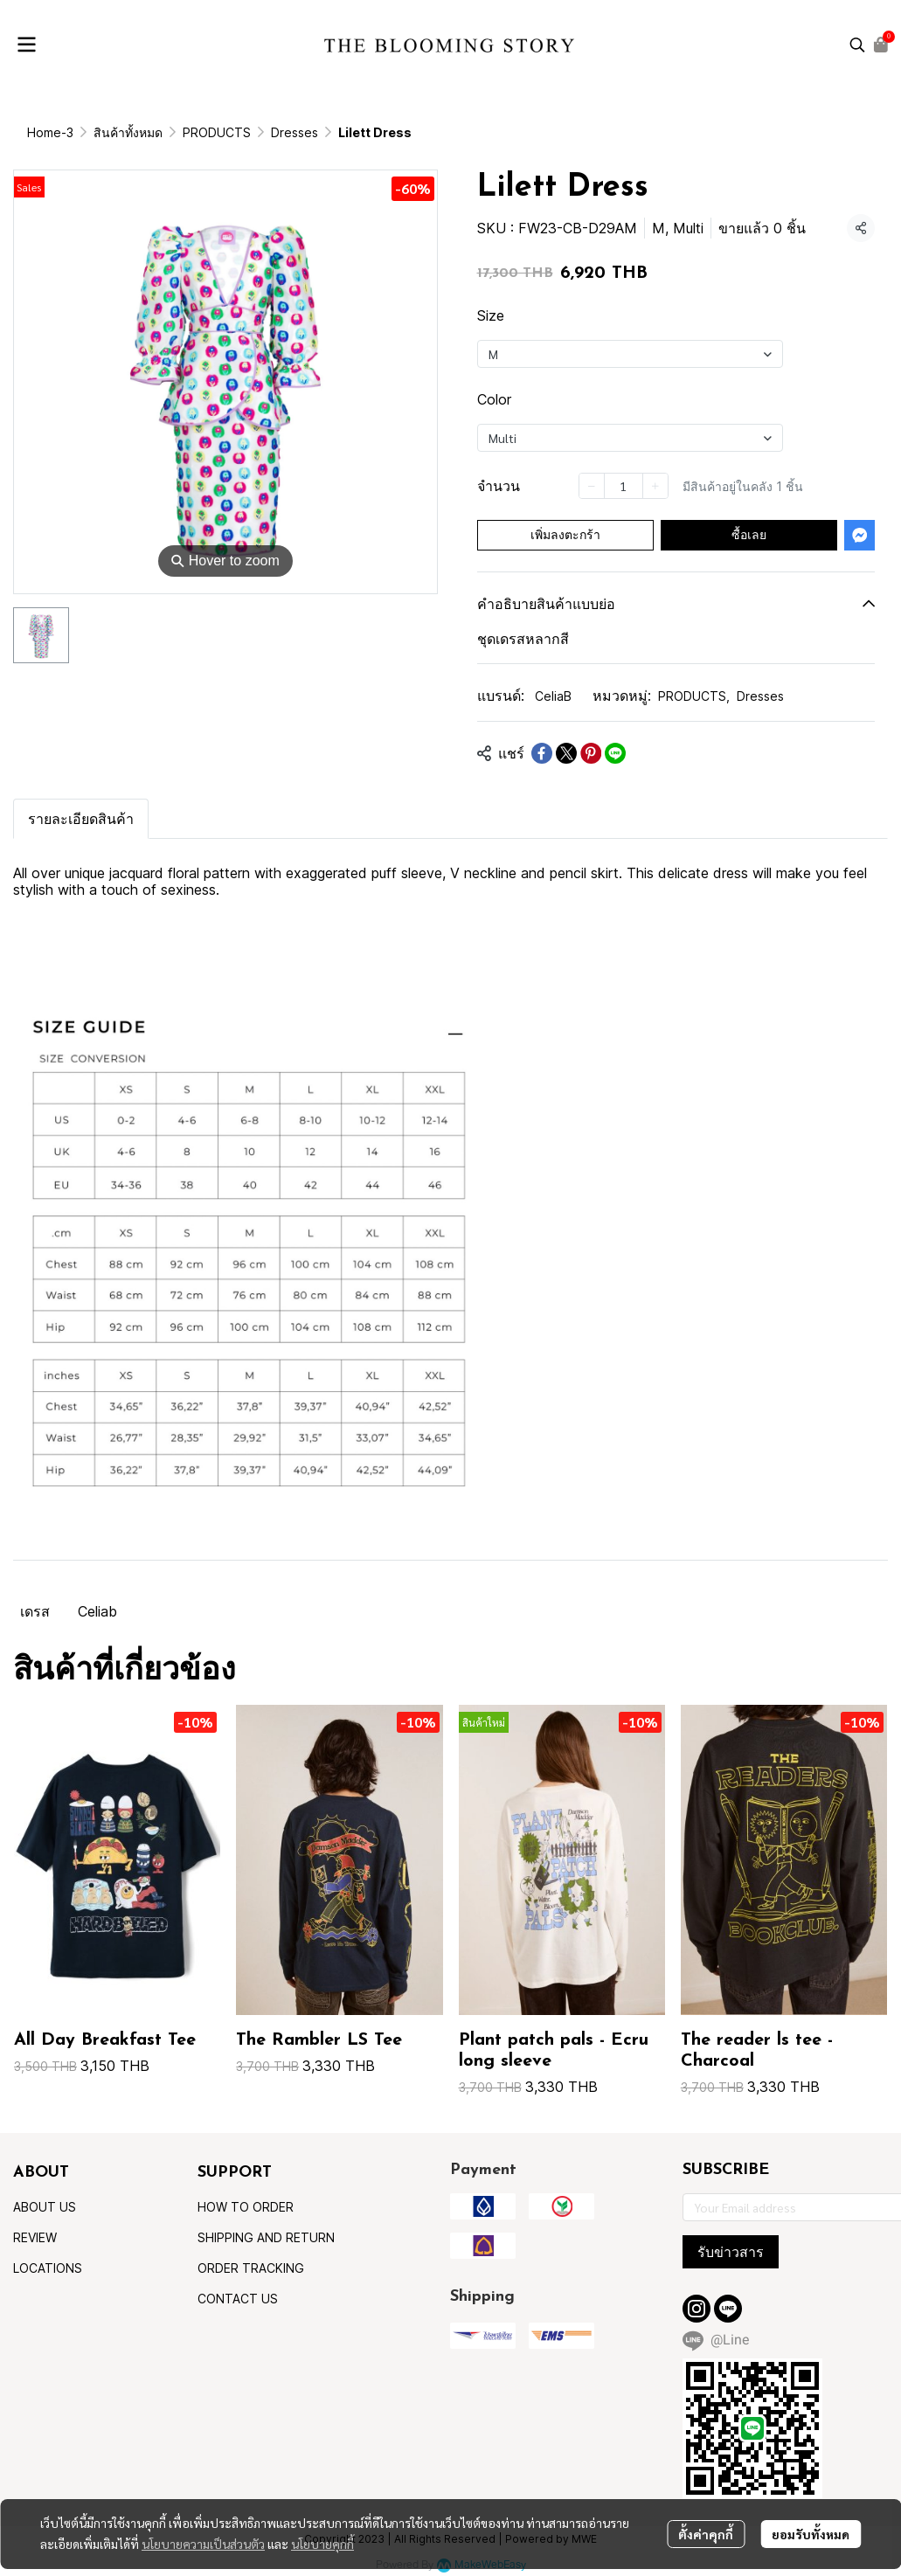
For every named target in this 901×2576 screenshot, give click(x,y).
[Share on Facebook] (541, 753)
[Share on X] (566, 753)
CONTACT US (238, 2298)
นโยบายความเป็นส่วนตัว (203, 2544)
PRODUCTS (217, 132)
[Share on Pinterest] (590, 753)
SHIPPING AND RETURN (266, 2237)
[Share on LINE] (615, 753)
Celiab (97, 1611)
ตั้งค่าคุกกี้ (705, 2534)
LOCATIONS (47, 2268)
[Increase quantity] (655, 486)
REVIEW (35, 2237)
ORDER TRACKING (251, 2268)
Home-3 (50, 132)
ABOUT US (44, 2206)
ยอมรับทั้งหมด (810, 2534)
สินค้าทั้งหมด (128, 132)
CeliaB (553, 696)
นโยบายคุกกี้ (322, 2544)
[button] (857, 44)
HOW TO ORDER (246, 2206)
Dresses (294, 132)
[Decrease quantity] (591, 486)
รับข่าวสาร (730, 2252)
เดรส (35, 1611)
